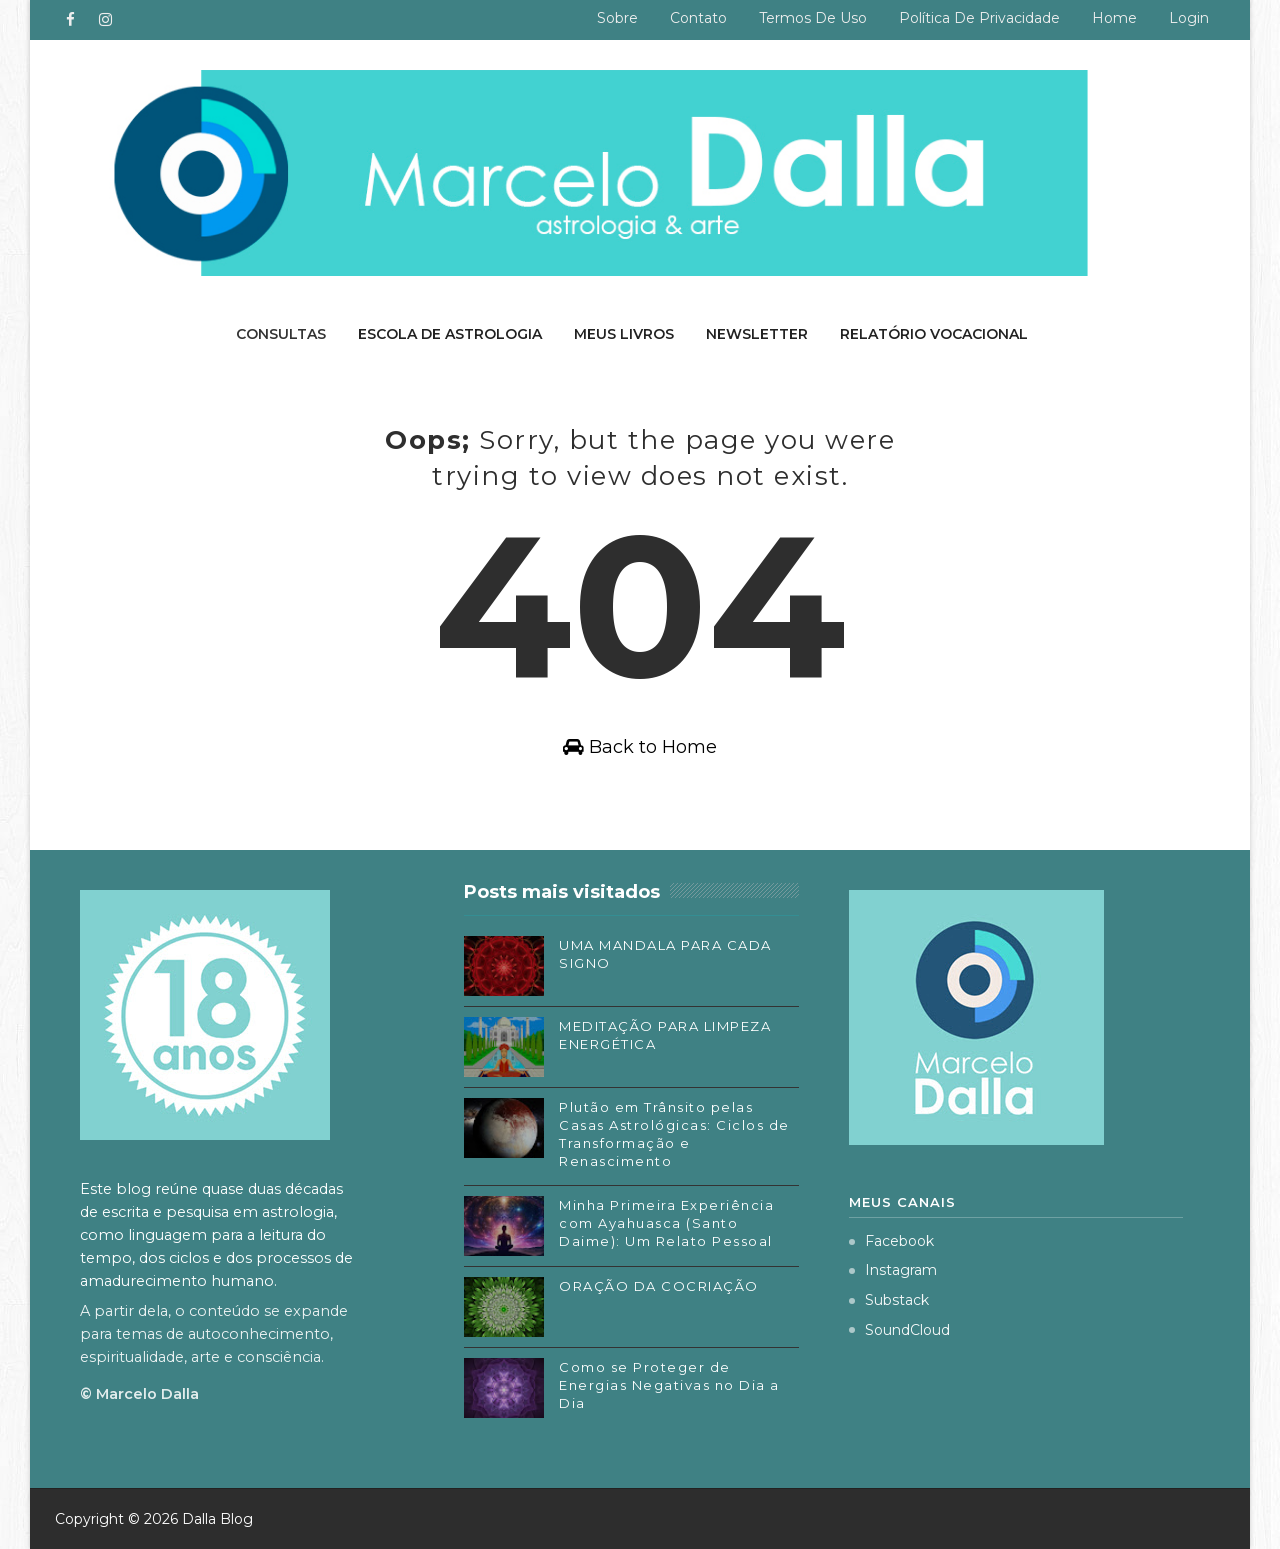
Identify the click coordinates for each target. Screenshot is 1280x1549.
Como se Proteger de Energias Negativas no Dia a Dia (669, 1385)
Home (1114, 18)
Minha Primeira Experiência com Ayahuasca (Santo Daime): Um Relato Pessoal (666, 1223)
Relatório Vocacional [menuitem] (934, 334)
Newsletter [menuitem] (757, 334)
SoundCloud (899, 1330)
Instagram (893, 1270)
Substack (889, 1300)
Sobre (617, 18)
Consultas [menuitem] (281, 334)
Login (1189, 18)
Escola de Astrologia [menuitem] (450, 334)
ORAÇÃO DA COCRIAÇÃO (659, 1286)
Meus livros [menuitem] (624, 334)
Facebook (891, 1241)
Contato (698, 18)
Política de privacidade (979, 18)
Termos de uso (813, 18)
